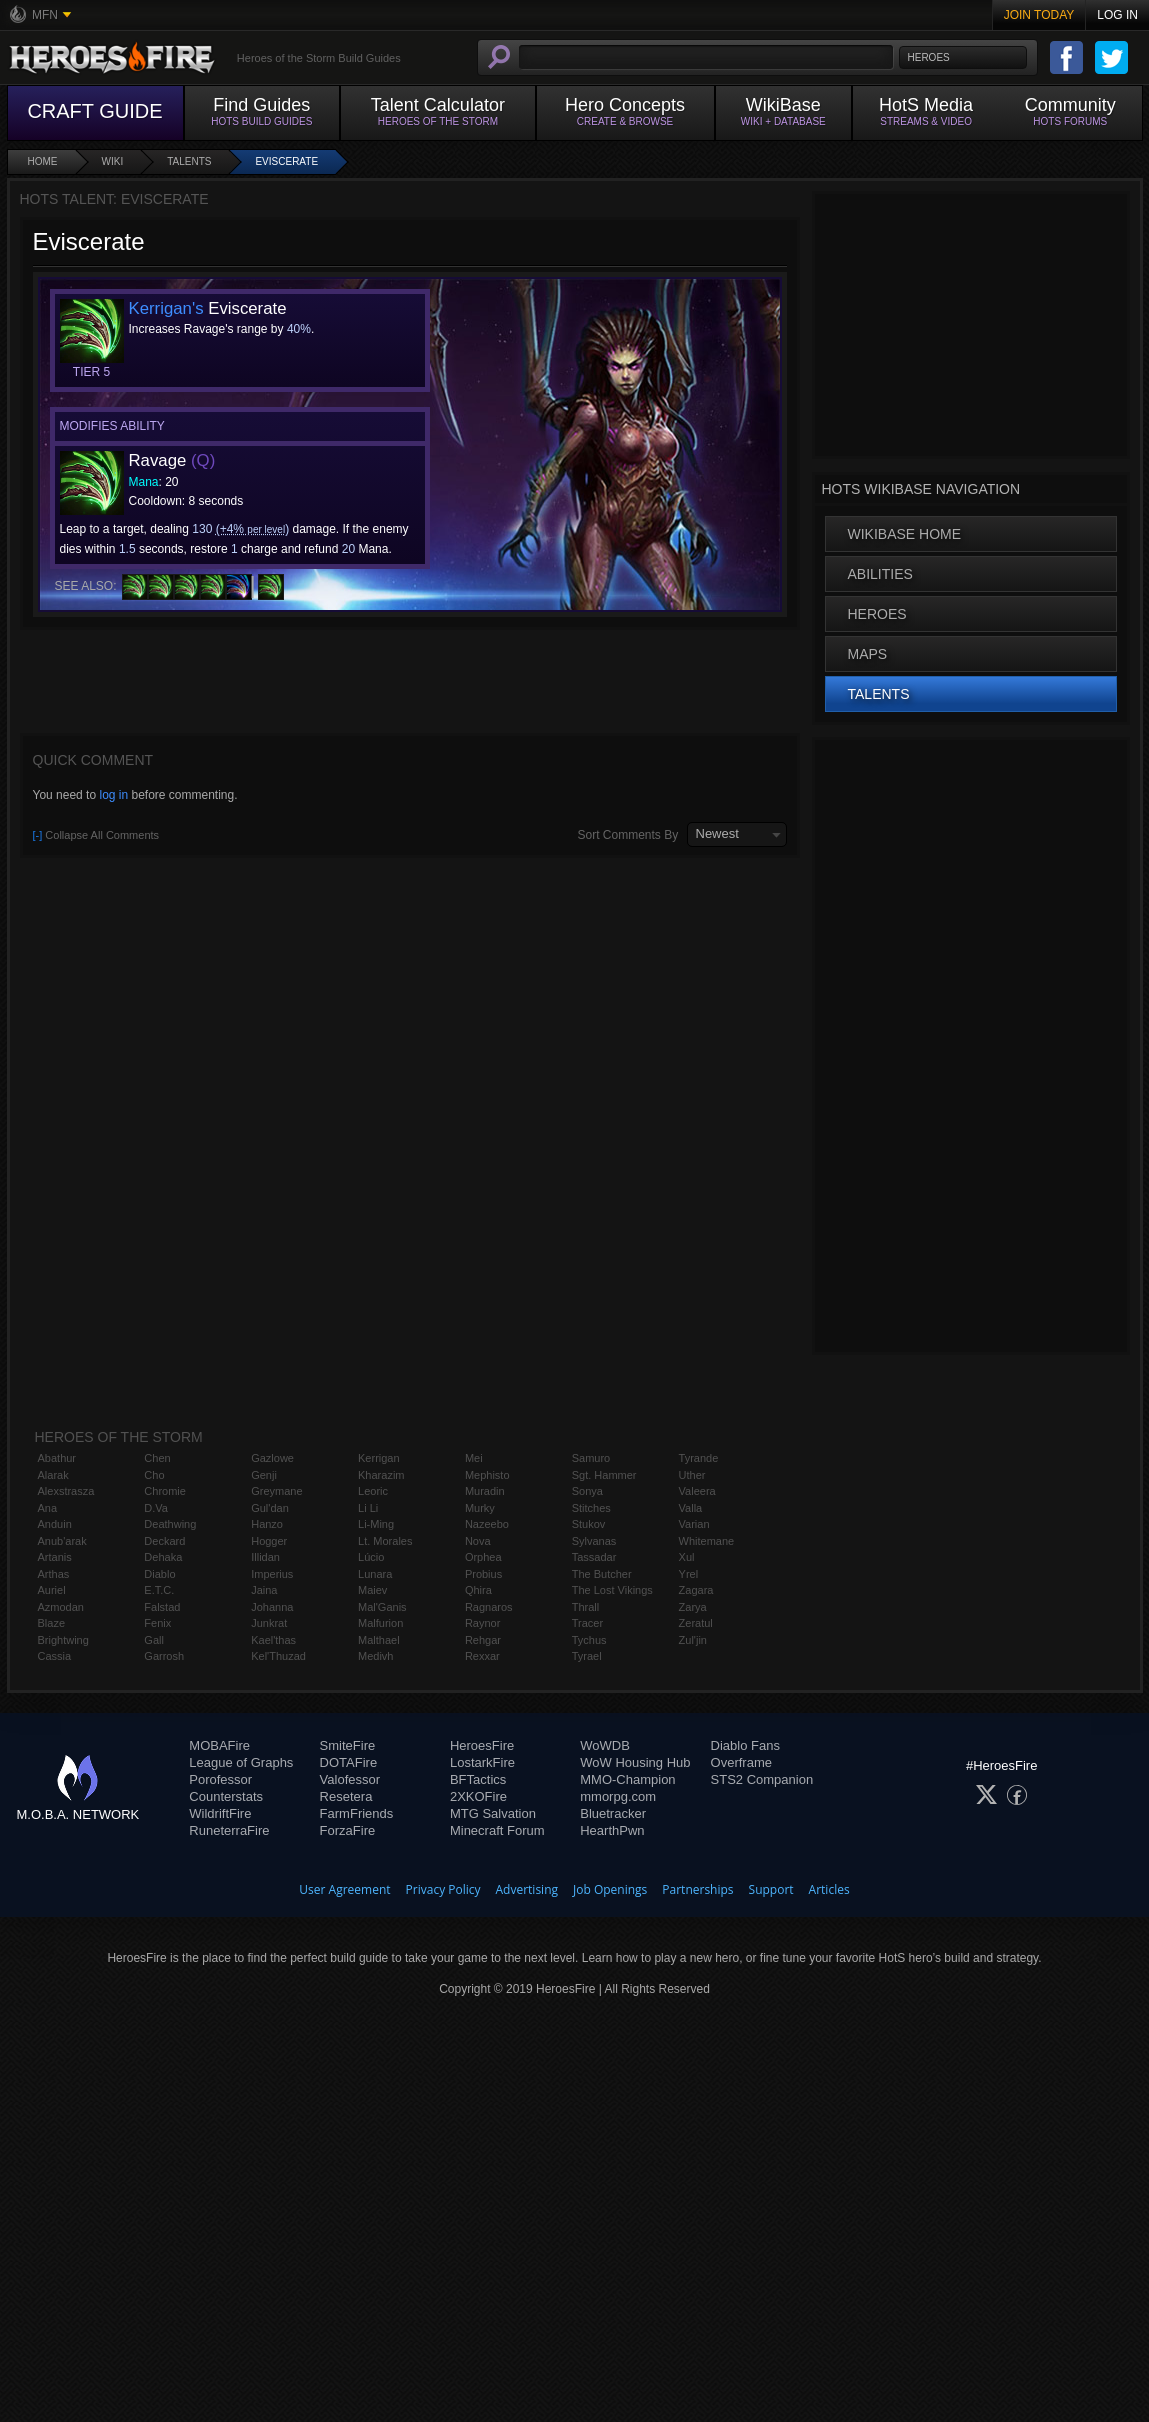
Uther (692, 1475)
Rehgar (483, 1640)
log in (113, 795)
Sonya (587, 1491)
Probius (483, 1574)
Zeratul (696, 1623)
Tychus (589, 1640)
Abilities (880, 574)
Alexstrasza (66, 1491)
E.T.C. (159, 1590)
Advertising (527, 1889)
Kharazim (381, 1475)
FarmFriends (357, 1813)
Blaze (52, 1623)
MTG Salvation (493, 1813)
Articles (829, 1889)
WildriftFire (220, 1813)
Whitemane (707, 1541)
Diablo (159, 1574)
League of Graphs (241, 1762)
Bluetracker (613, 1813)
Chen (157, 1458)
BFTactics (478, 1779)
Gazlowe (272, 1458)
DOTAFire (349, 1762)
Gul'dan (270, 1508)
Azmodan (61, 1607)
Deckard (164, 1541)
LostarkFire (482, 1762)
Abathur (57, 1458)
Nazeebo (487, 1524)
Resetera (346, 1796)
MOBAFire (219, 1745)
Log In (1117, 15)
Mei (474, 1458)
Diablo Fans (745, 1745)
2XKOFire (478, 1796)
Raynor (482, 1623)
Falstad (162, 1607)
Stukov (589, 1524)
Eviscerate (286, 161)
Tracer (587, 1623)
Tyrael (587, 1656)
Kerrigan (379, 1458)
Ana (48, 1508)
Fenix (157, 1623)
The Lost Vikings (612, 1590)
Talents (189, 161)
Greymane (276, 1491)
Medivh (375, 1656)
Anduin (55, 1524)
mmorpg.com (618, 1796)
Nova (478, 1541)
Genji (264, 1475)
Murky (480, 1508)
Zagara (696, 1590)
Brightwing (63, 1640)
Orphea (483, 1557)
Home (43, 161)
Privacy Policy (443, 1889)
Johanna (272, 1607)
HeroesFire (482, 1745)
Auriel (52, 1590)
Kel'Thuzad (278, 1656)
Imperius (272, 1574)
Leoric (373, 1491)
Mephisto (487, 1475)
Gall (154, 1640)
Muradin (485, 1491)
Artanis (55, 1557)
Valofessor (350, 1779)
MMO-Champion (627, 1779)
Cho (154, 1475)
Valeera (697, 1491)
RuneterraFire (229, 1830)
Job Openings (610, 1889)
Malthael (379, 1640)
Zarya (693, 1607)
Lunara (375, 1574)
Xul (687, 1557)
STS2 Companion (762, 1779)
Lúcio (371, 1557)
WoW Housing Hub (635, 1762)
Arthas (54, 1574)
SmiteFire (348, 1745)
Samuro (591, 1458)
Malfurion (380, 1623)
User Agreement (344, 1889)
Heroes (877, 614)
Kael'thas (273, 1640)
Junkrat (269, 1623)
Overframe (741, 1762)
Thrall (586, 1607)
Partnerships (697, 1889)
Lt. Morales (385, 1541)
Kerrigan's (166, 308)
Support (771, 1889)
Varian (694, 1524)
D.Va (156, 1508)
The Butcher (602, 1574)
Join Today (1039, 15)
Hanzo (267, 1524)
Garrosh (164, 1656)
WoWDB (605, 1745)
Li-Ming (376, 1524)
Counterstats (226, 1796)
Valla (691, 1508)
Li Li (368, 1508)
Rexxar (482, 1656)
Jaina (264, 1590)
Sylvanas (594, 1541)
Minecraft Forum (497, 1830)
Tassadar (594, 1557)
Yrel (689, 1574)
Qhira (478, 1590)
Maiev (372, 1590)
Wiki (113, 161)
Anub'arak (62, 1541)
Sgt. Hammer (604, 1475)
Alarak (53, 1475)
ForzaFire (348, 1830)
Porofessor (220, 1779)
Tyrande (699, 1458)
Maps (868, 654)
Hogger (269, 1541)
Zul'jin (693, 1640)
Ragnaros (489, 1607)
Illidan (265, 1557)
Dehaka (163, 1557)
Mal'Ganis (382, 1607)
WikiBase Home (905, 534)
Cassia (55, 1656)
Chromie (165, 1491)
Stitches (591, 1508)
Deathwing (170, 1524)
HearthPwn (612, 1830)
